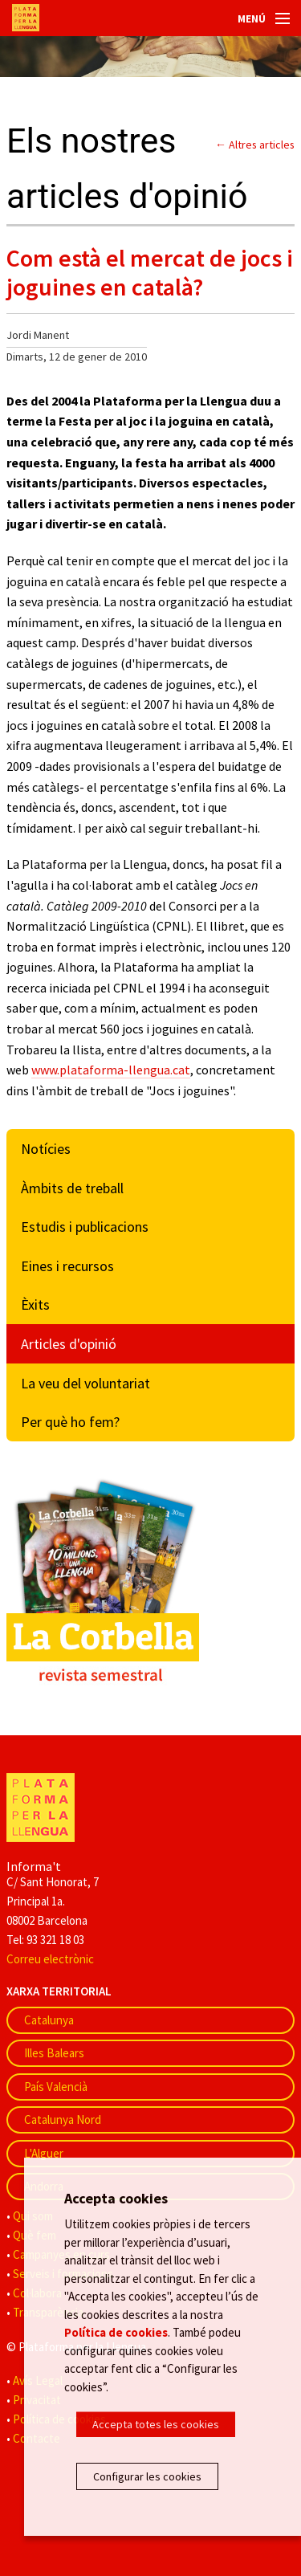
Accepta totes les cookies (155, 2424)
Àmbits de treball (72, 1188)
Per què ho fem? (70, 1421)
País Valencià (55, 2086)
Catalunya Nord (62, 2119)
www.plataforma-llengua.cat (110, 1070)
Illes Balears (54, 2052)
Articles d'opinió (68, 1344)
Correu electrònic (50, 1959)
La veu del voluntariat (85, 1383)
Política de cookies (116, 2332)
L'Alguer (43, 2153)
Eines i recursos (67, 1266)
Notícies (46, 1148)
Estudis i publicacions (84, 1226)
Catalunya (49, 2020)
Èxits (35, 1304)
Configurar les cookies (147, 2476)
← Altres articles (255, 144)
